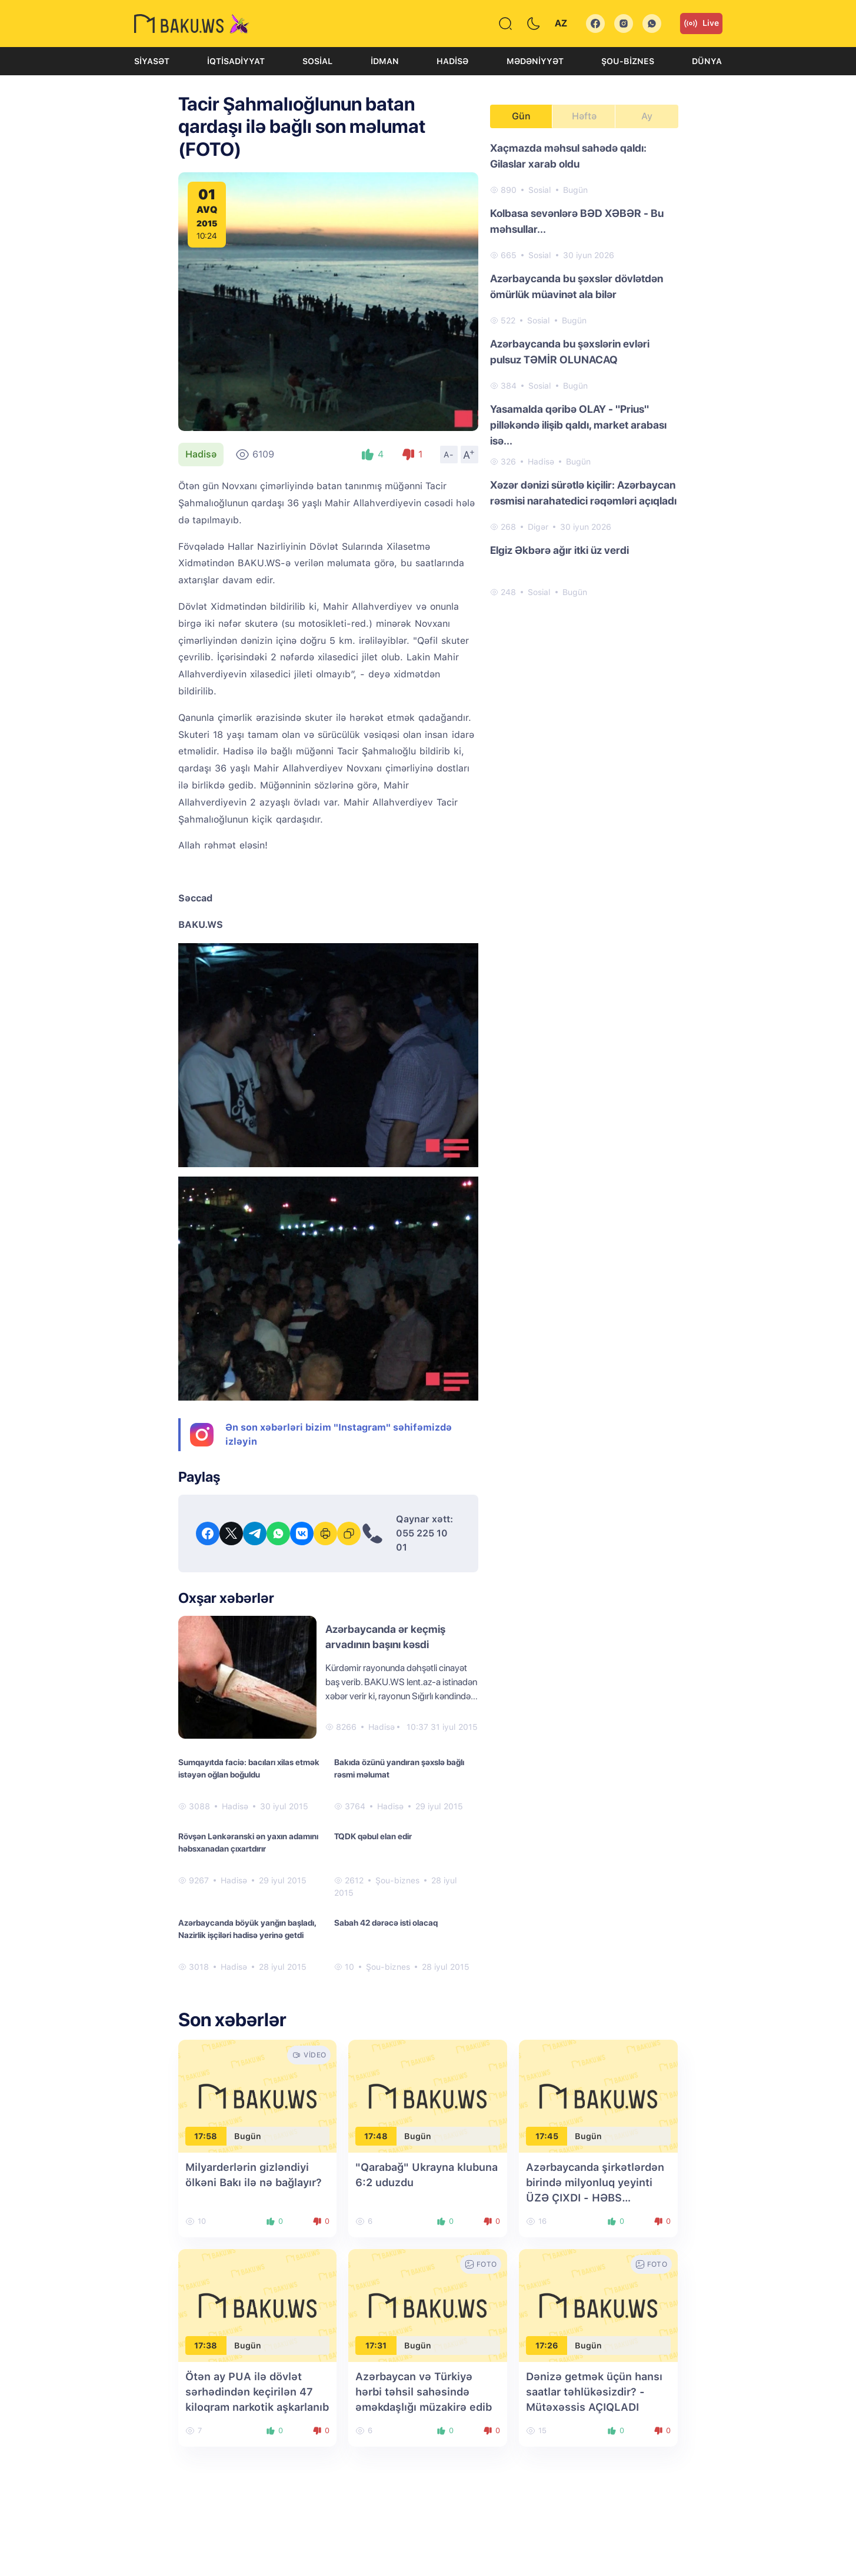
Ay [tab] (646, 116)
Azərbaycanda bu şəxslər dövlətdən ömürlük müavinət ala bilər (576, 286)
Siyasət (151, 61)
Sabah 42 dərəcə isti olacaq (386, 1922)
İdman (385, 61)
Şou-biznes (627, 61)
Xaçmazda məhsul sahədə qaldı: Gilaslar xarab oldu (568, 156)
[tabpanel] (584, 369)
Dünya (707, 61)
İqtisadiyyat (236, 61)
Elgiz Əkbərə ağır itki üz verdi (559, 550)
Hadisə (452, 61)
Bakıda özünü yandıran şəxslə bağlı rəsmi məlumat (399, 1768)
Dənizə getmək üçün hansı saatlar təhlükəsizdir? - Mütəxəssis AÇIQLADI (594, 2391)
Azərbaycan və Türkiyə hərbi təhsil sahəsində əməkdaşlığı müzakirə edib (423, 2391)
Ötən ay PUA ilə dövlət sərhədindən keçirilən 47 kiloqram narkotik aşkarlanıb (257, 2391)
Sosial (317, 61)
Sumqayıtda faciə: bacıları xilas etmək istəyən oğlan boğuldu (248, 1768)
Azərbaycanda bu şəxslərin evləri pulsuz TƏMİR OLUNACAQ (570, 352)
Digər (538, 527)
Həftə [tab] (584, 116)
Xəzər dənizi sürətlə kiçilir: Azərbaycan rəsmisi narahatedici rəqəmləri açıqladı (583, 493)
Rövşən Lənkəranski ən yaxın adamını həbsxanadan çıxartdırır (248, 1842)
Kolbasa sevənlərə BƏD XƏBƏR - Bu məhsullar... (577, 221)
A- (449, 454)
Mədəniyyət (535, 61)
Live (701, 23)
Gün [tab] (521, 116)
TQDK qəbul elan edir (373, 1836)
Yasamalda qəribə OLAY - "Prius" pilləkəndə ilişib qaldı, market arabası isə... (578, 425)
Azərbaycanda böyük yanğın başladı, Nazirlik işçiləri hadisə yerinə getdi (247, 1929)
